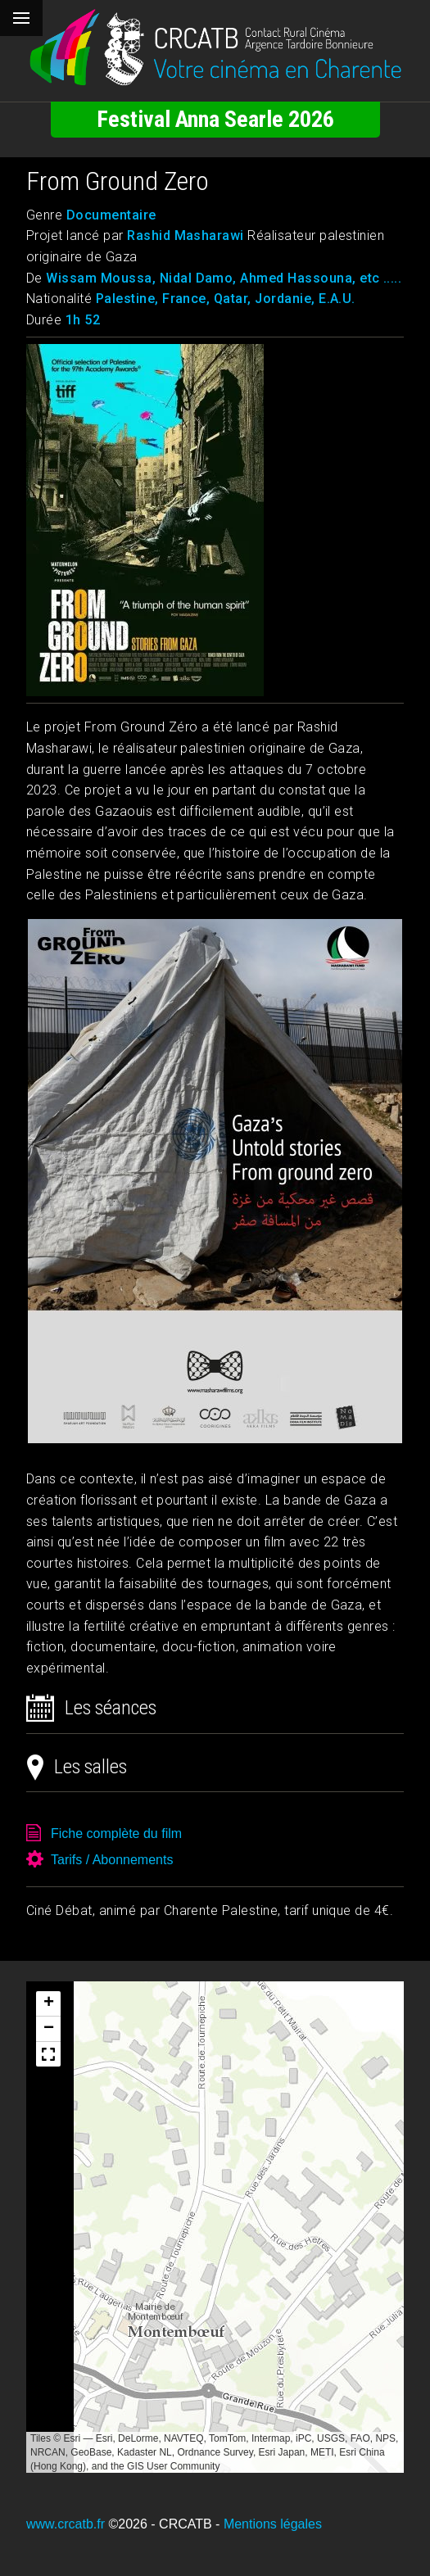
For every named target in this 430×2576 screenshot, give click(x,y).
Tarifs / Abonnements (112, 1860)
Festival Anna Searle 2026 (215, 119)
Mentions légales (273, 2524)
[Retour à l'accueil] (215, 47)
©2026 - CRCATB (159, 2524)
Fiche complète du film (116, 1833)
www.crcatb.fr (65, 2524)
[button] (48, 2004)
